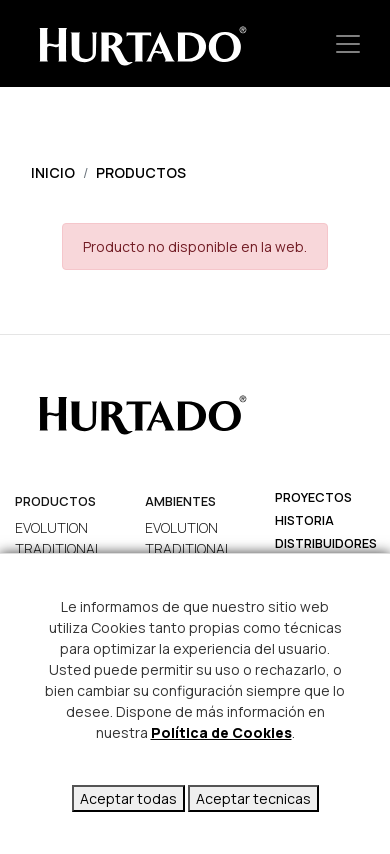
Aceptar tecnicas (253, 798)
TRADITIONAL (58, 548)
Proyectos (313, 497)
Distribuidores (326, 543)
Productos (141, 172)
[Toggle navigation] (348, 43)
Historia (304, 520)
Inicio (53, 172)
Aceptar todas (128, 798)
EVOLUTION (51, 527)
